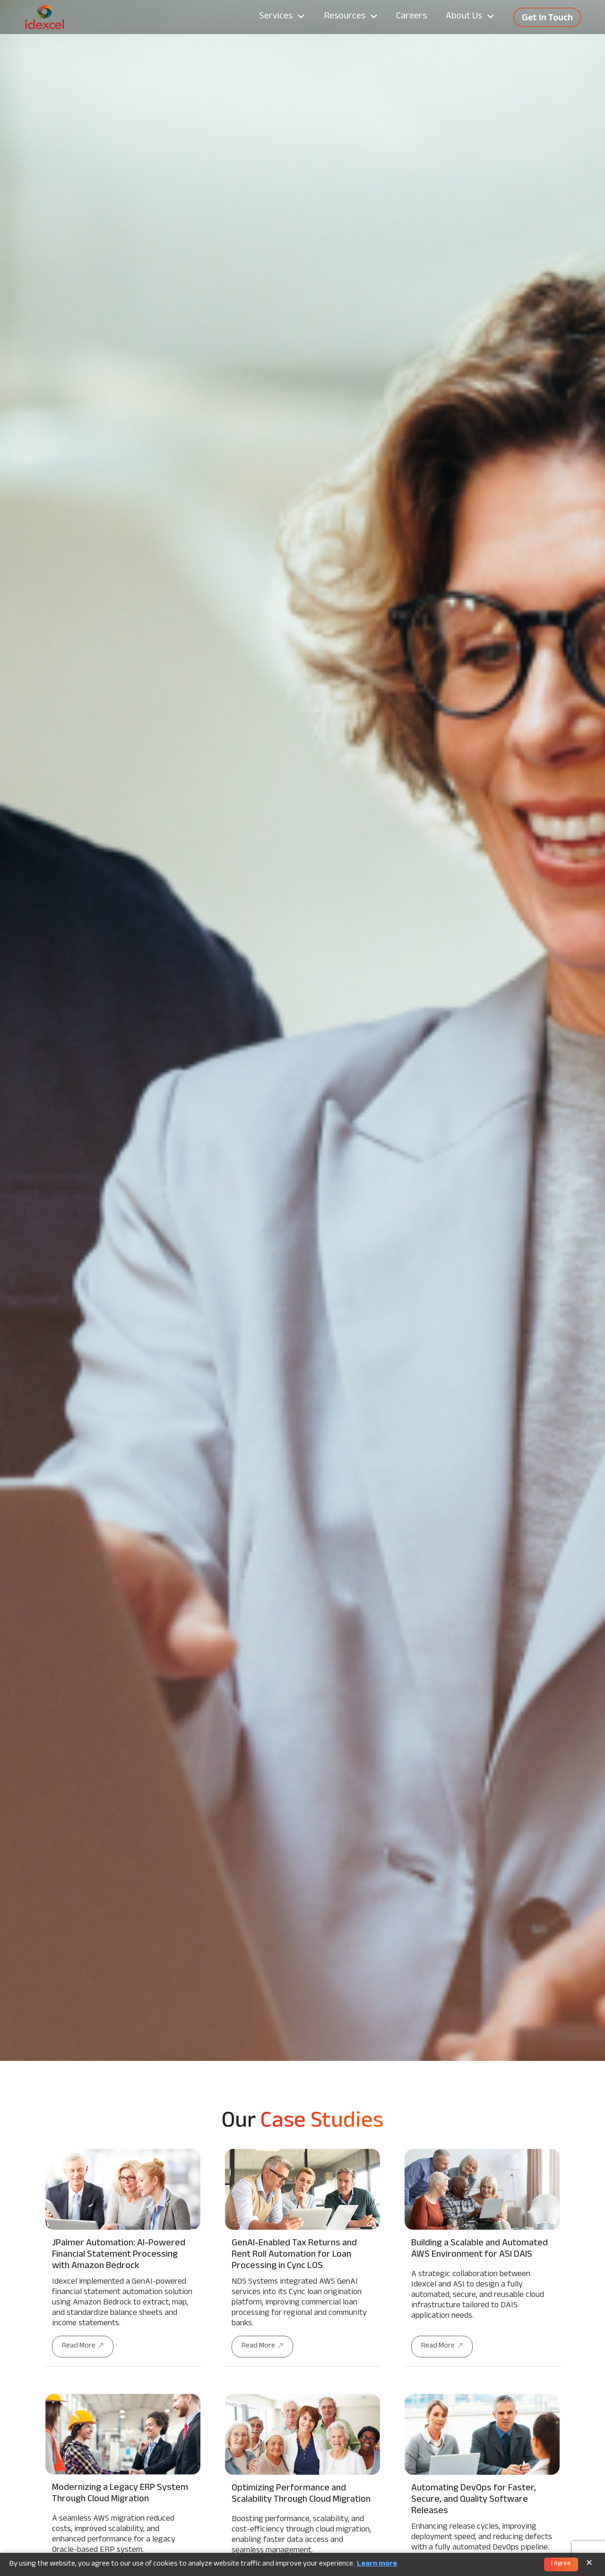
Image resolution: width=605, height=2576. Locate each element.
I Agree (561, 2564)
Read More (83, 2346)
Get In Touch (547, 19)
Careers (411, 17)
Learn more (377, 2564)
